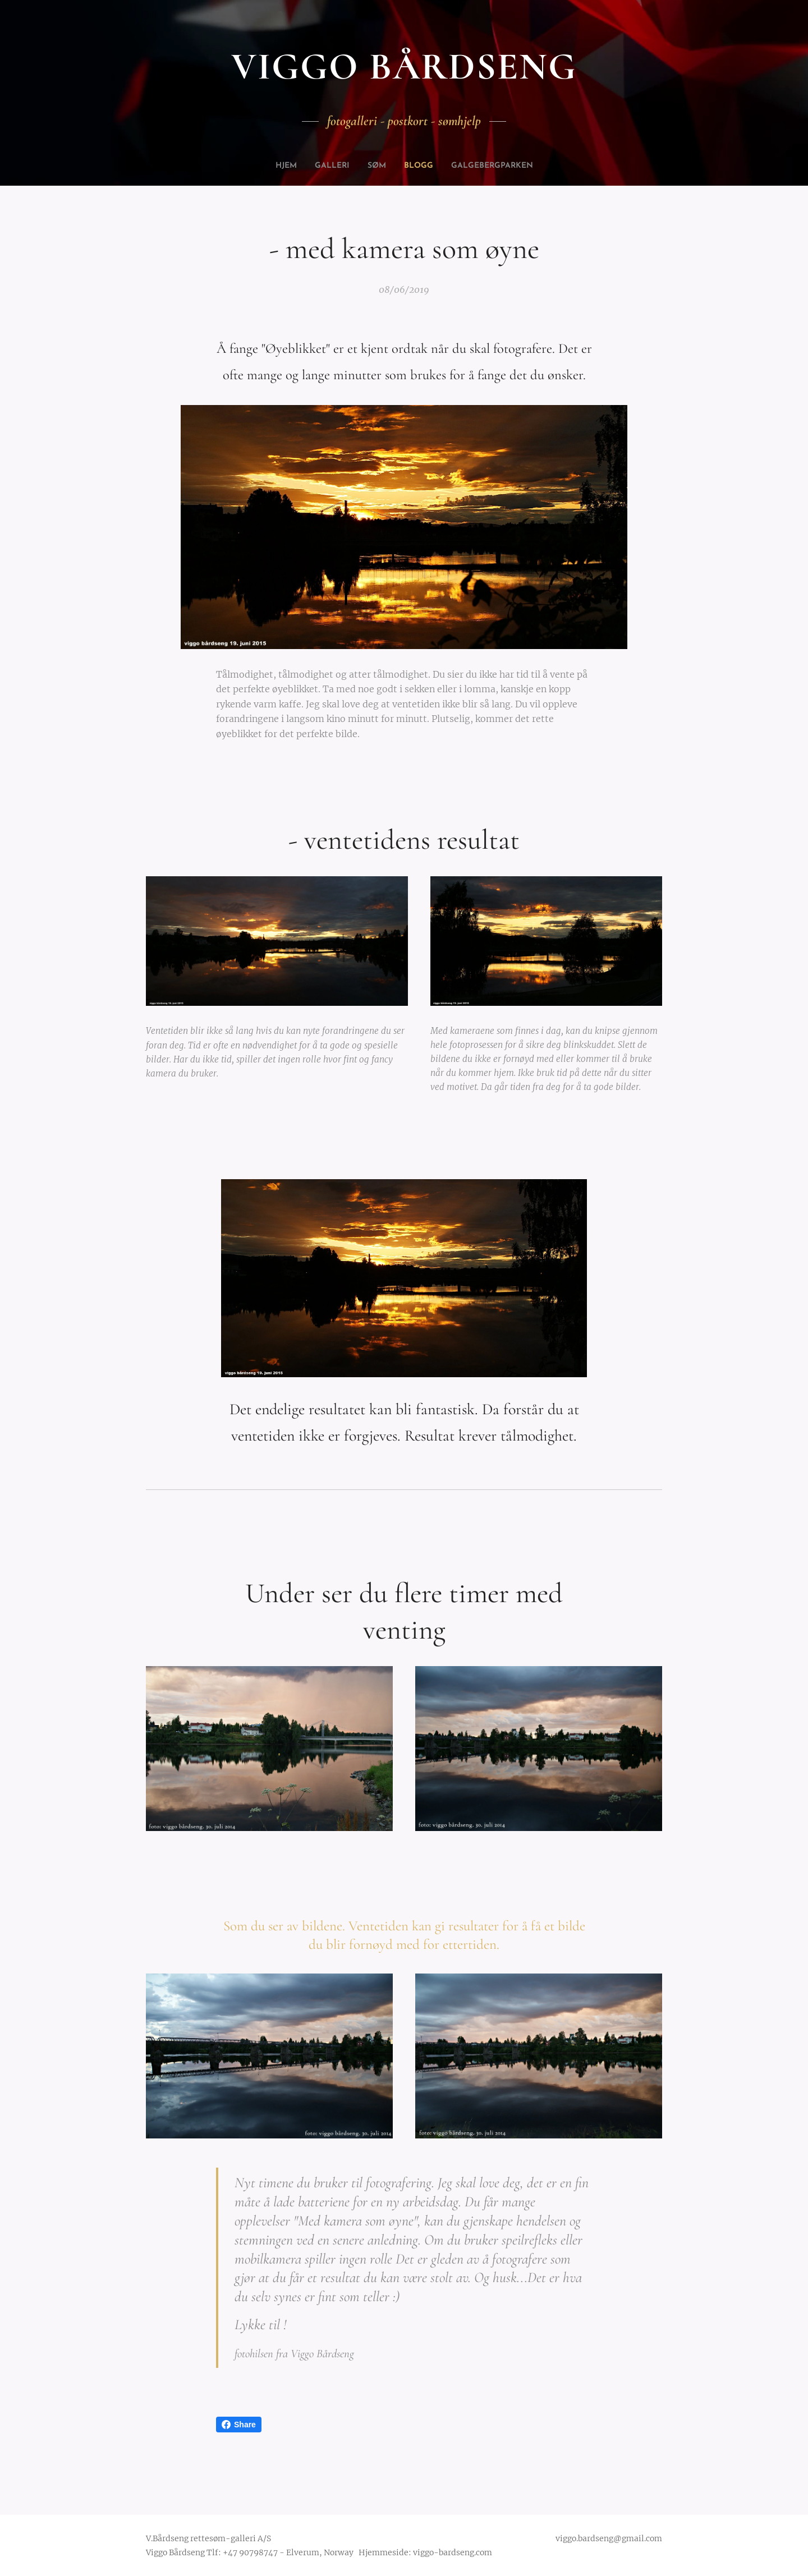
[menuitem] (276, 166)
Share (239, 2424)
